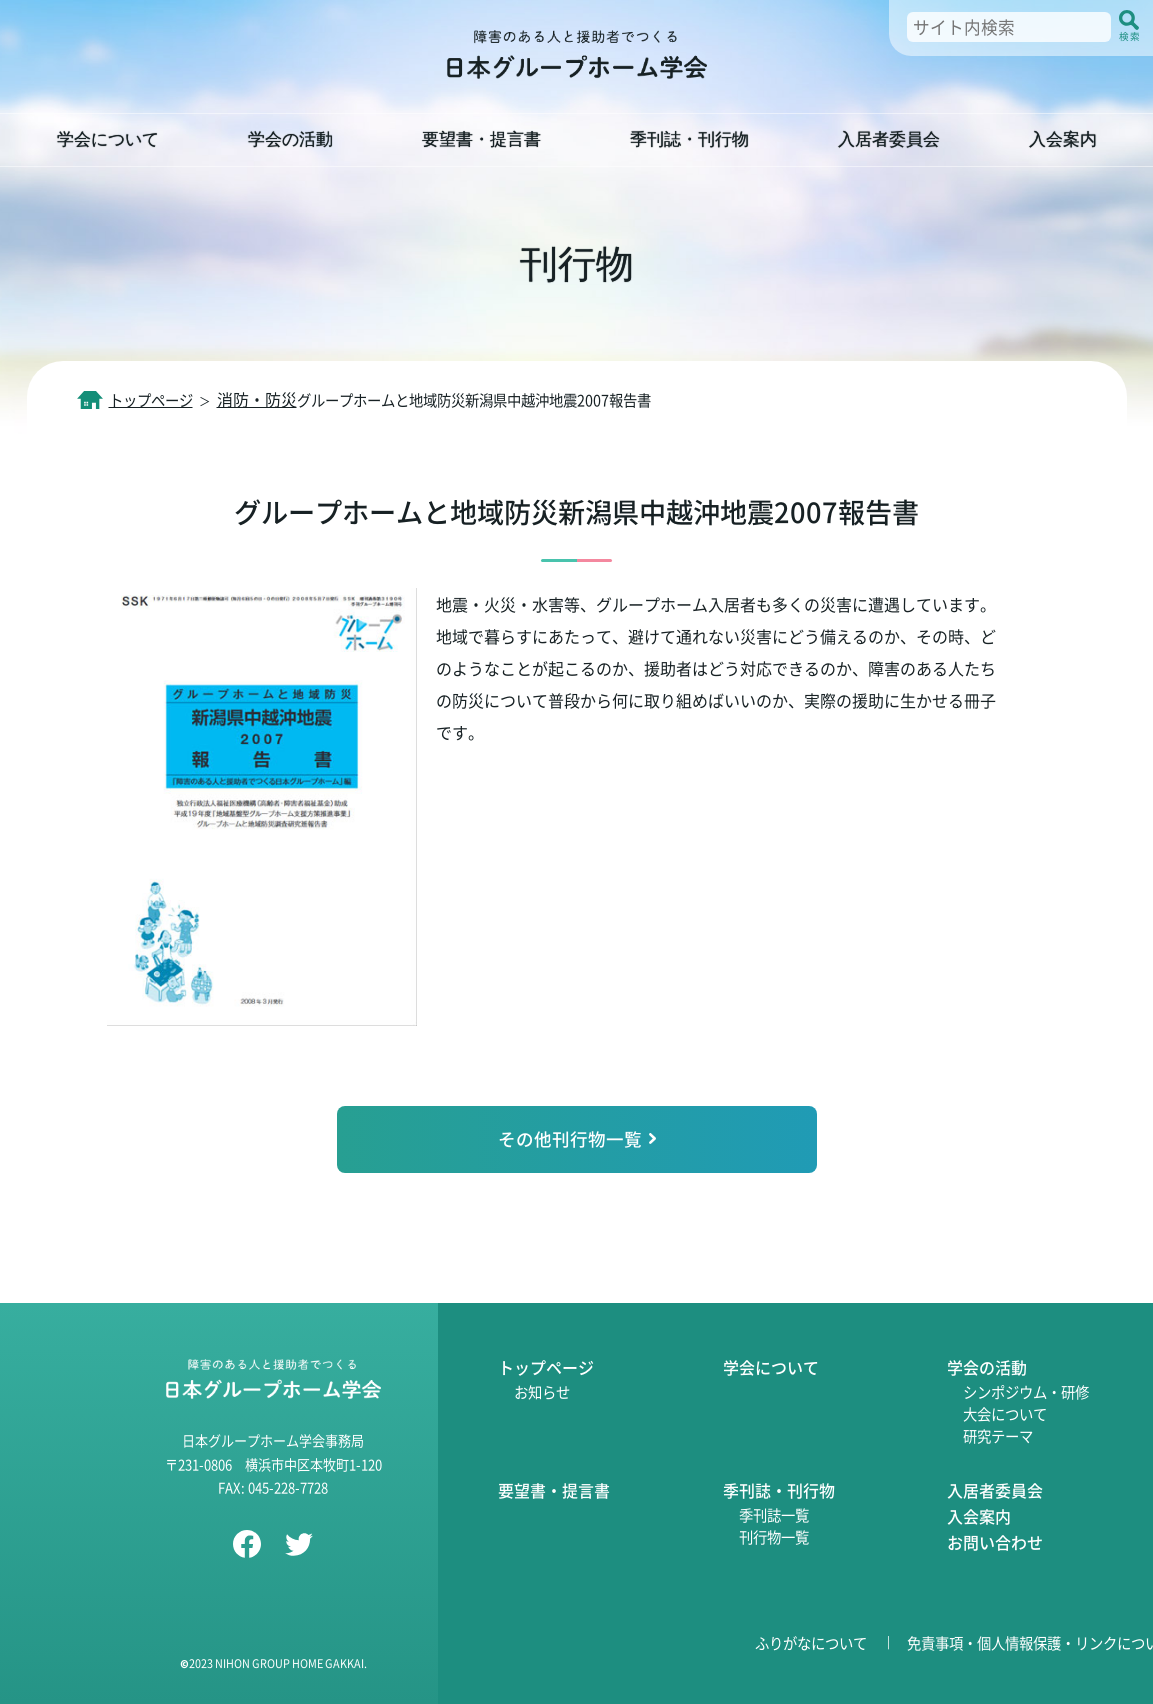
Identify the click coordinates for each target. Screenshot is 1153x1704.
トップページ (546, 1367)
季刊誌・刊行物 (779, 1490)
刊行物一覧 (774, 1536)
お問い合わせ (995, 1542)
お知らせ (542, 1391)
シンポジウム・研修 (1026, 1391)
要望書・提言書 (554, 1490)
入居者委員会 (995, 1490)
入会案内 (979, 1516)
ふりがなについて (811, 1642)
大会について (1005, 1413)
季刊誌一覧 (774, 1514)
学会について (771, 1367)
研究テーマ (998, 1435)
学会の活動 (987, 1367)
